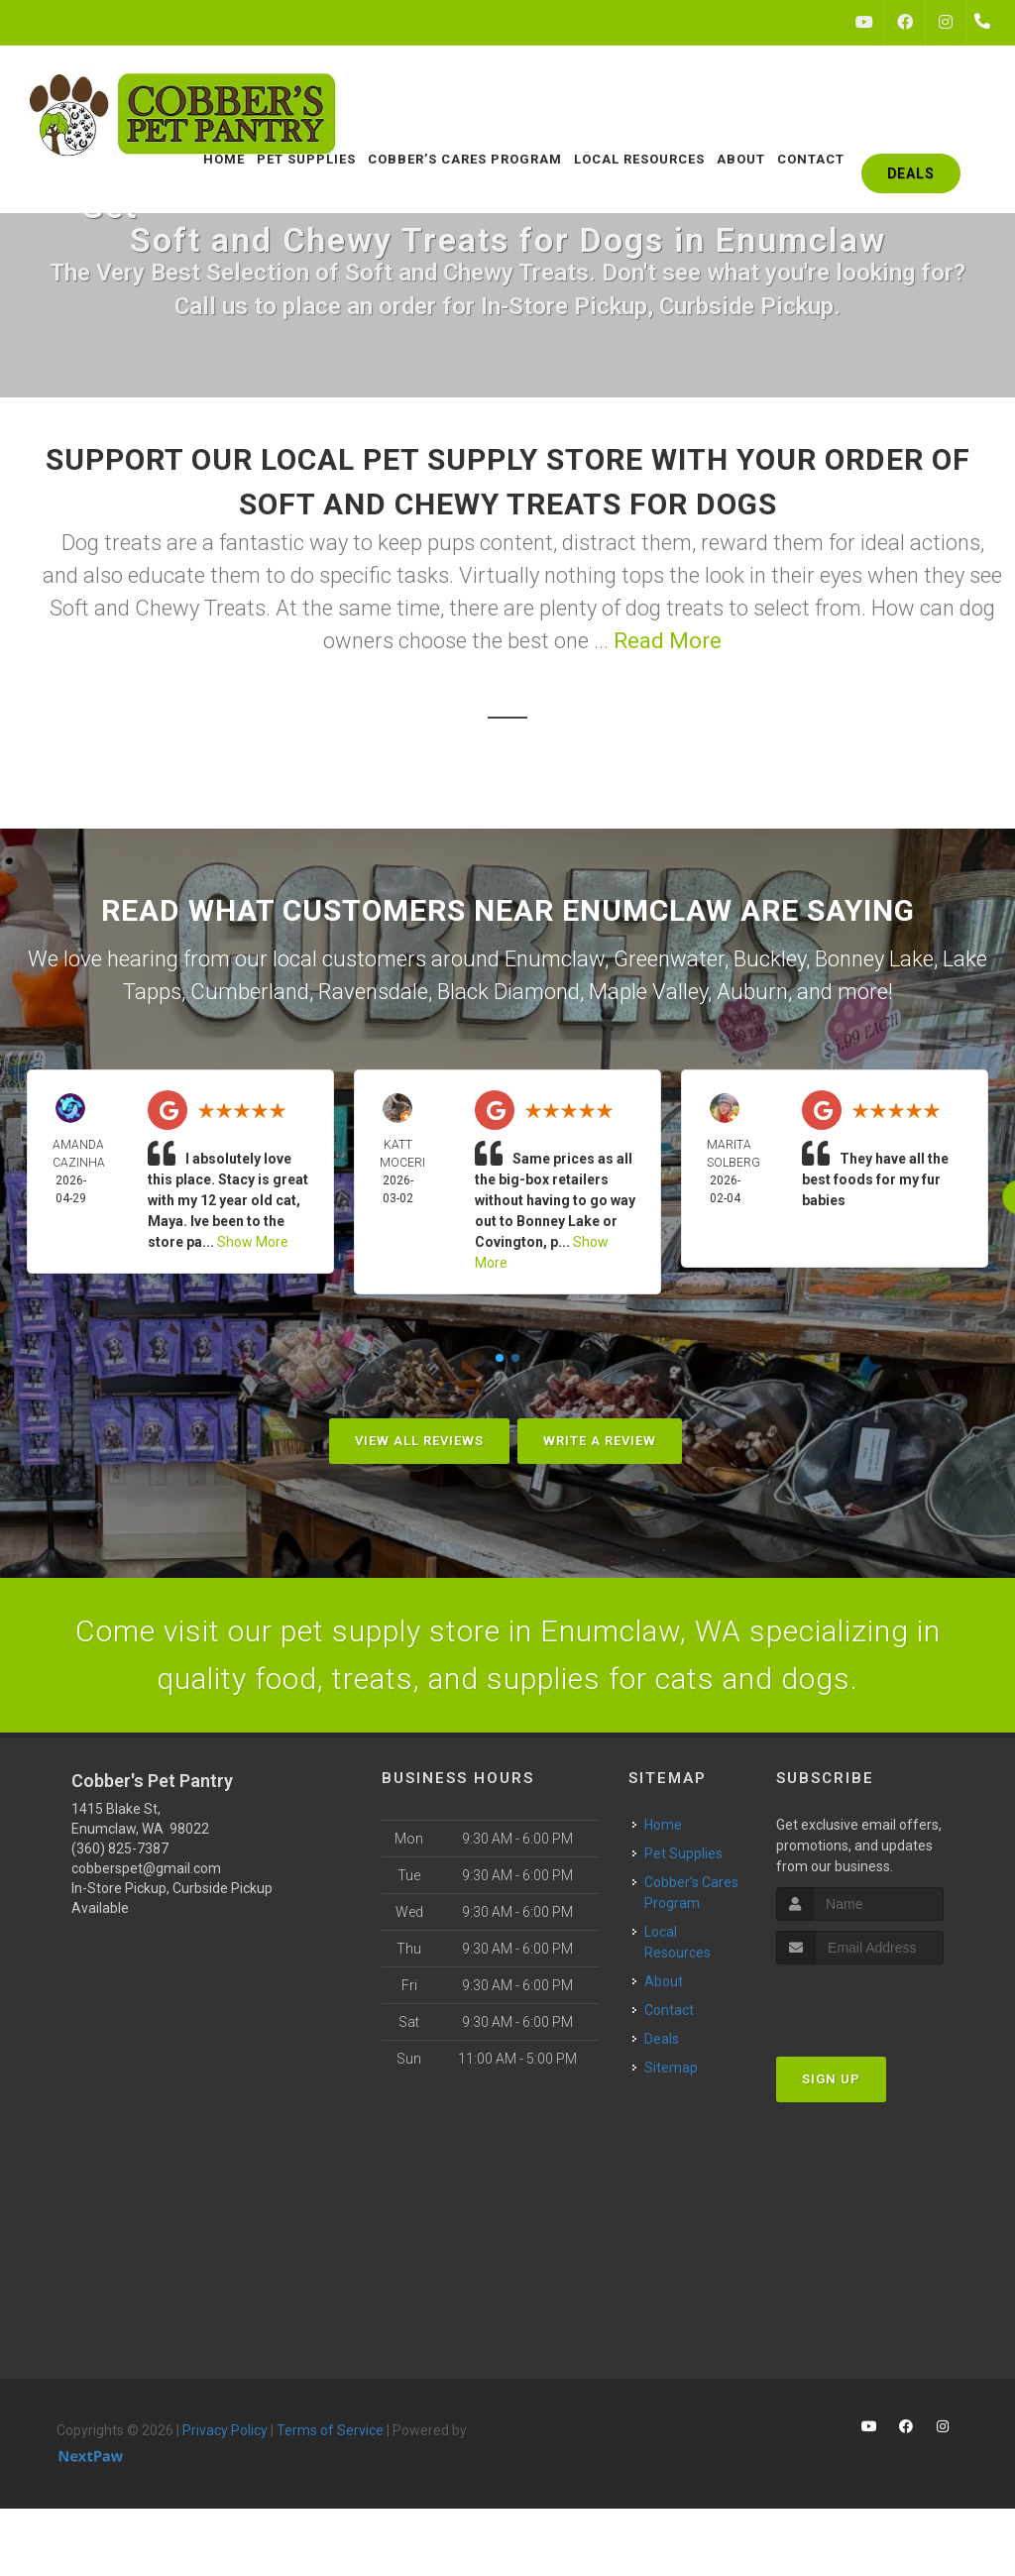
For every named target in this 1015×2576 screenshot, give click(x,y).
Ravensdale (373, 991)
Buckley (769, 959)
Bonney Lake (874, 959)
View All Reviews (419, 1440)
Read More (668, 640)
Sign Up (831, 2079)
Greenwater (669, 959)
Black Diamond (508, 991)
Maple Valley (648, 991)
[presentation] (881, 2001)
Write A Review (599, 1440)
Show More (252, 1242)
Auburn (752, 991)
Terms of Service (330, 2430)
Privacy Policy (225, 2430)
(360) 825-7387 (120, 1848)
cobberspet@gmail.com (146, 1868)
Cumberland (249, 991)
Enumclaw (555, 959)
